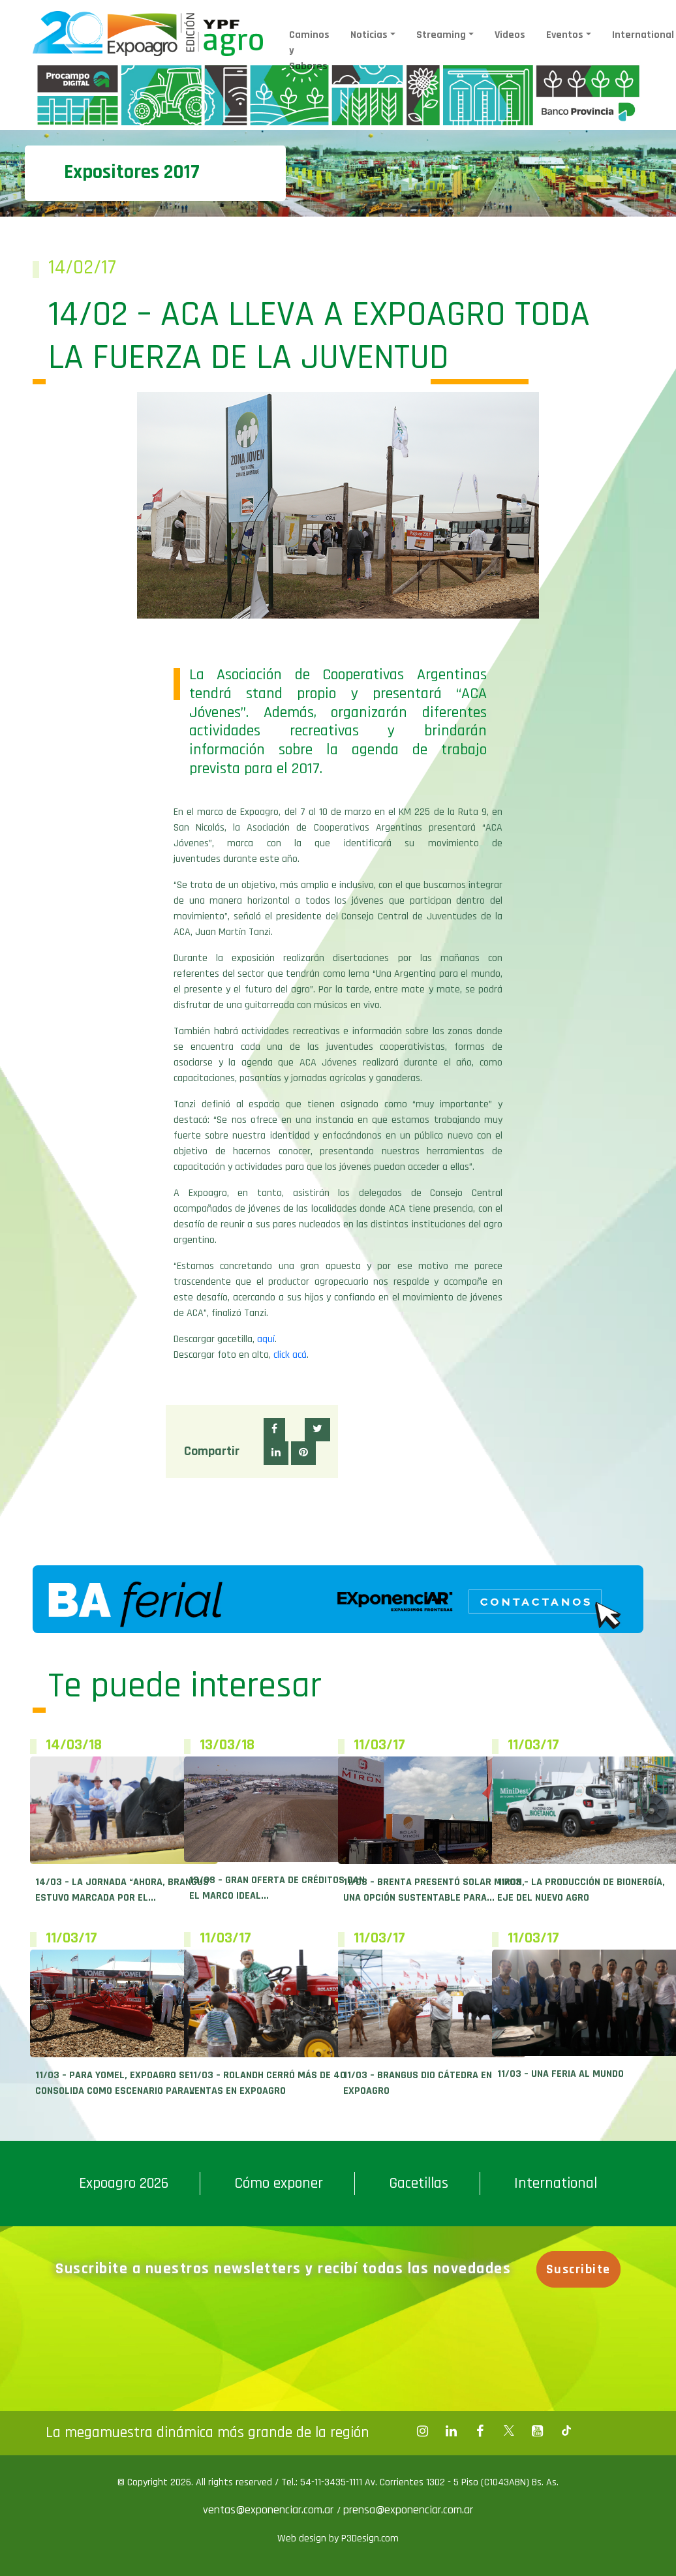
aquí (266, 1339)
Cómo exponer (278, 2183)
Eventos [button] (564, 35)
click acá (290, 1355)
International (555, 2183)
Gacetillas (418, 2183)
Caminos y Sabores (309, 50)
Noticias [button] (369, 35)
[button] (274, 1429)
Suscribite (578, 2269)
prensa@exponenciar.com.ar (408, 2509)
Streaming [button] (441, 35)
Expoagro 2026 (123, 2183)
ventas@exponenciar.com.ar (270, 2509)
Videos (510, 35)
